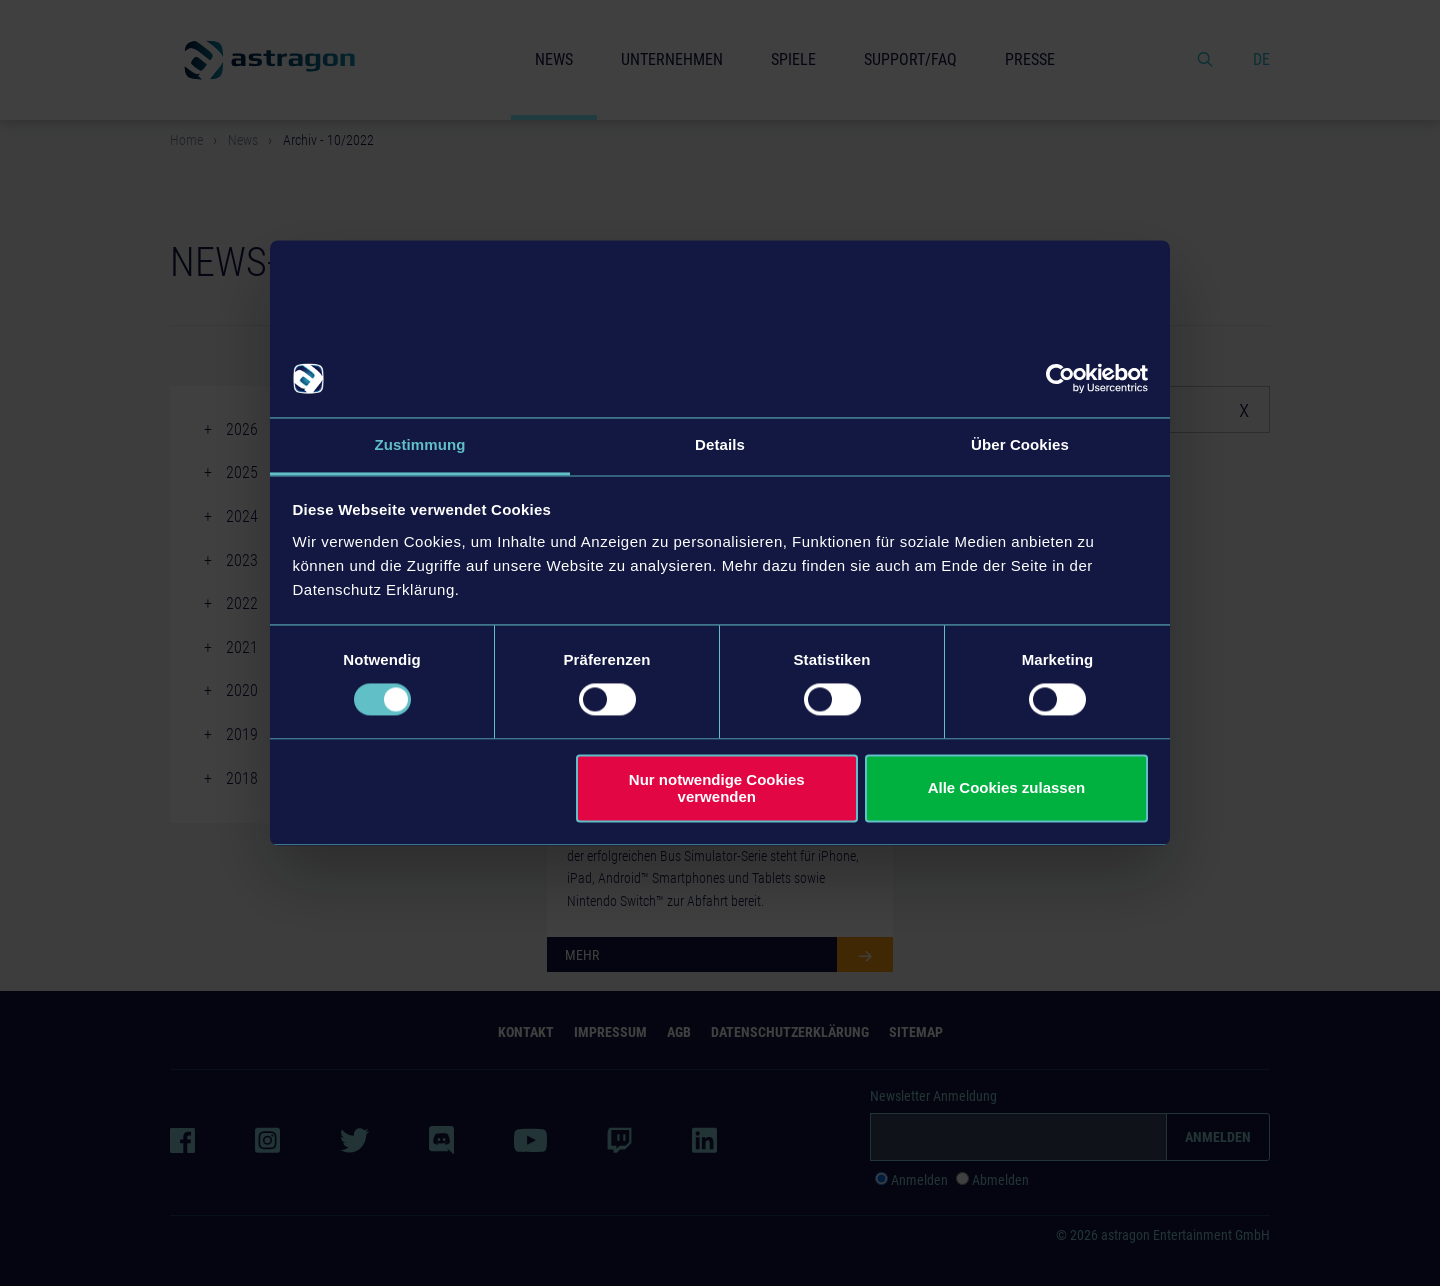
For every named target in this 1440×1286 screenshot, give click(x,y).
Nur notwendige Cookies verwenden (717, 788)
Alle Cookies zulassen (1007, 788)
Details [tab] (720, 444)
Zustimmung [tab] (420, 444)
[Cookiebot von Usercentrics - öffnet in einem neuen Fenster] (1060, 379)
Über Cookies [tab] (1020, 444)
